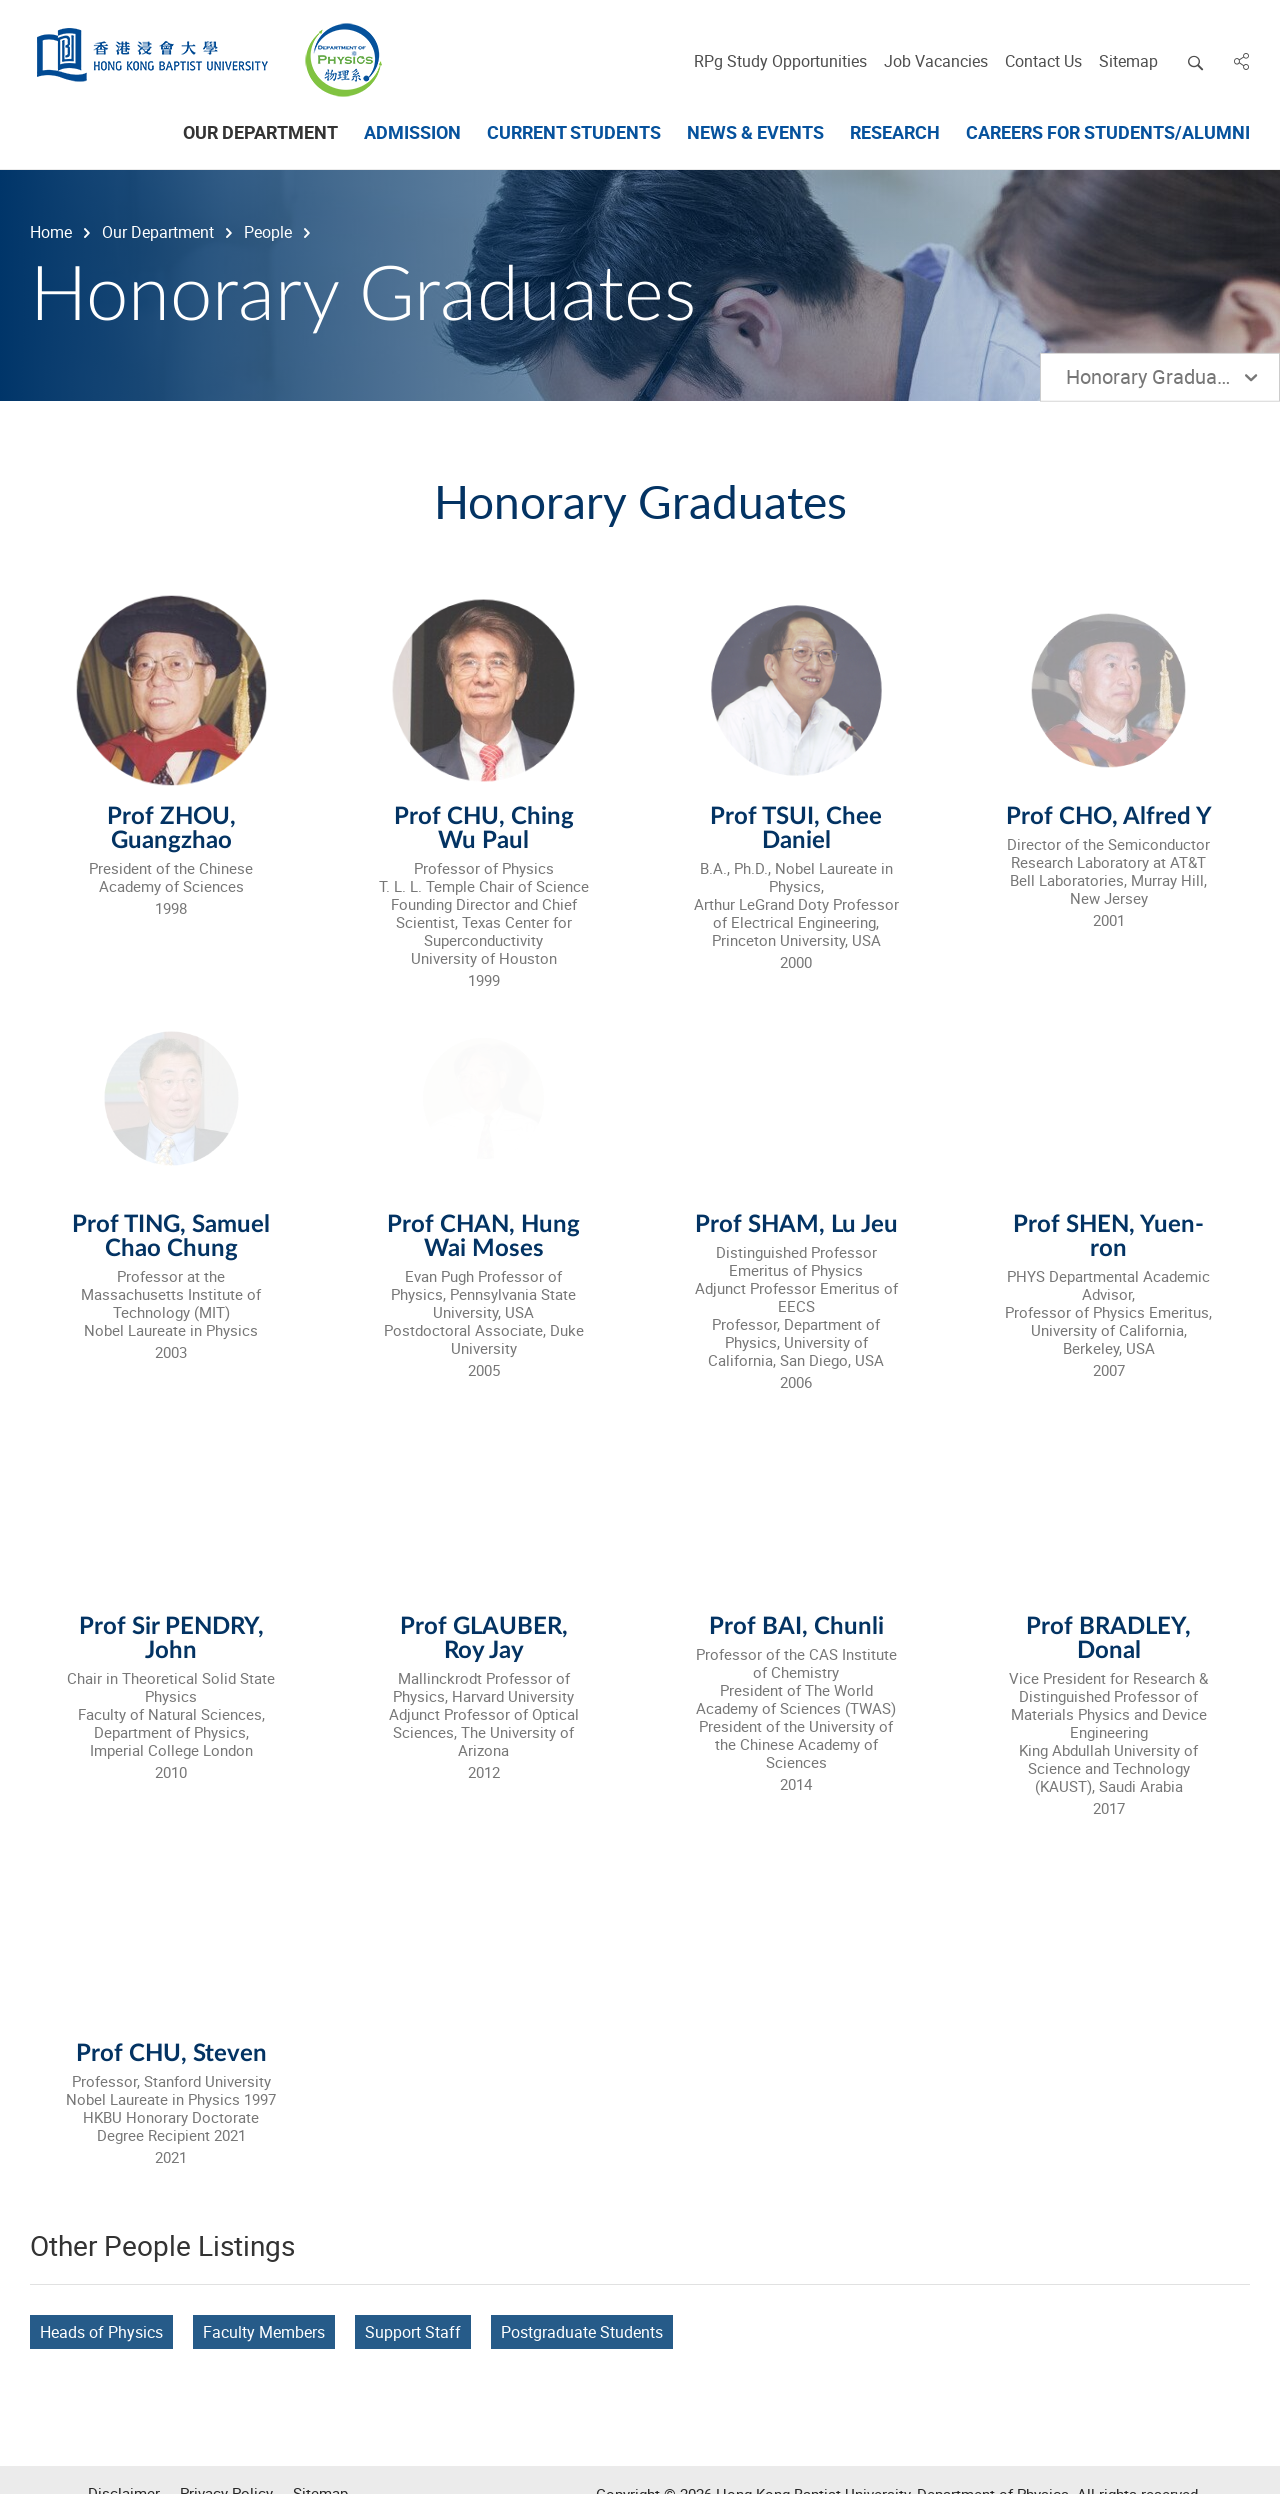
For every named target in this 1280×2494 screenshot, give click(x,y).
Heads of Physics (101, 2332)
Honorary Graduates (1161, 376)
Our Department (156, 232)
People (266, 232)
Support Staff (413, 2332)
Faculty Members (264, 2332)
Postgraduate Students (582, 2332)
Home (49, 232)
